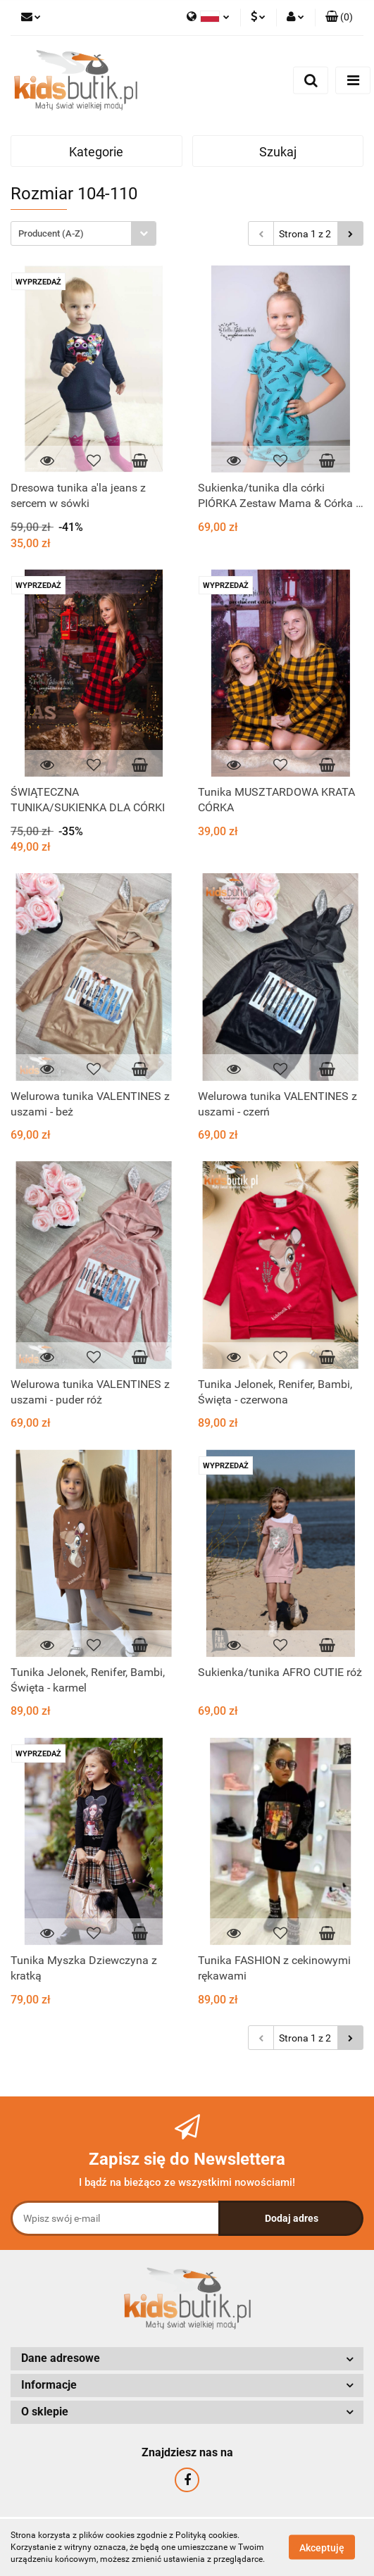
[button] (339, 17)
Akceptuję (321, 2547)
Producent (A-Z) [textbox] (51, 233)
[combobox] (83, 233)
